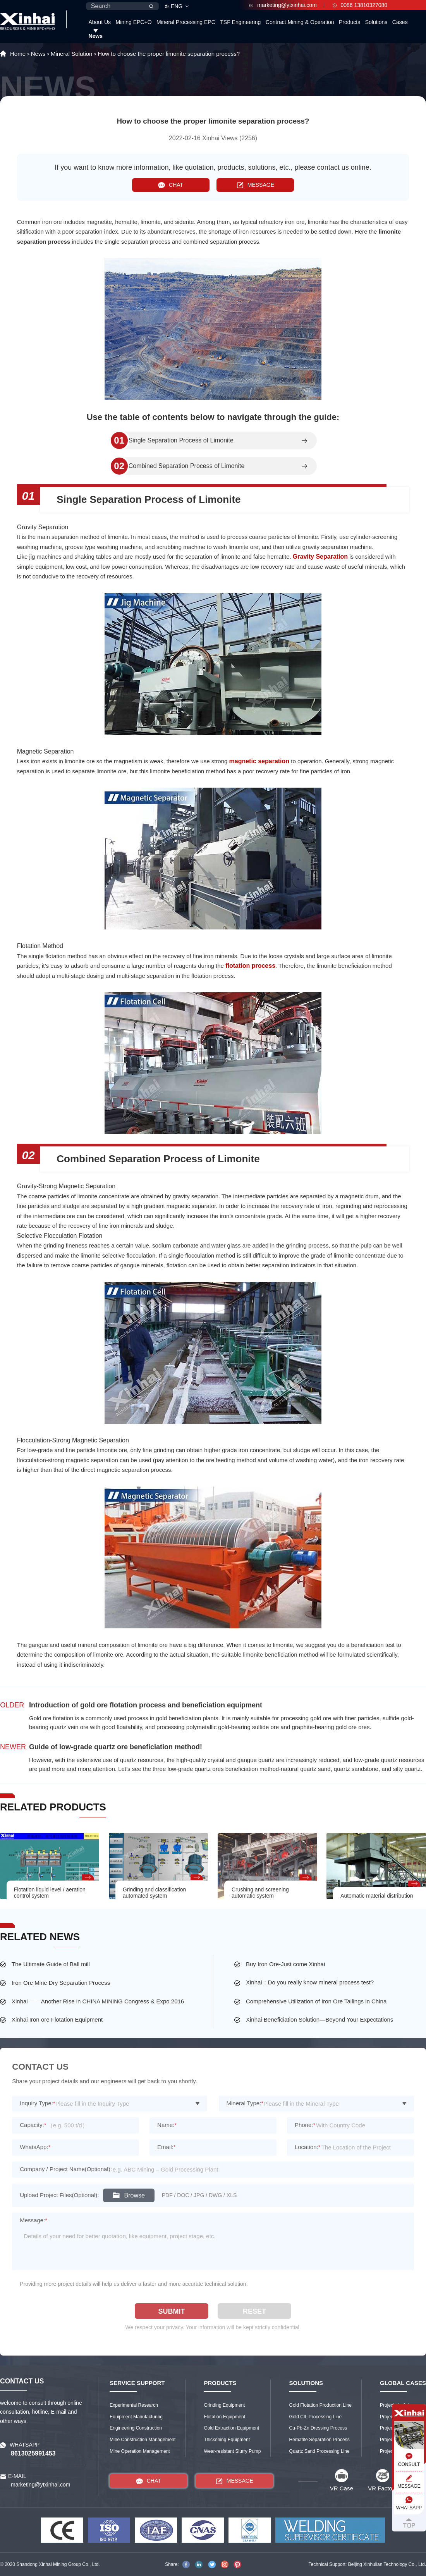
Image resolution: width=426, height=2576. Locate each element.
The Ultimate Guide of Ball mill (51, 1964)
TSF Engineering (240, 22)
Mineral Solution (72, 53)
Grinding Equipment (224, 2405)
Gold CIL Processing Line (315, 2416)
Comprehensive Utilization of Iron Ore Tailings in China (316, 2001)
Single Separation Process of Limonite (181, 440)
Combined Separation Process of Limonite (187, 466)
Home (18, 53)
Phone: (305, 2125)
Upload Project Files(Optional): (59, 2195)
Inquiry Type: (37, 2103)
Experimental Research (134, 2405)
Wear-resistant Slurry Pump (232, 2451)
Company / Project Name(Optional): (66, 2169)
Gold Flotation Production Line (320, 2405)
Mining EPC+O (134, 22)
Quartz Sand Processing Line (319, 2451)
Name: (167, 2125)
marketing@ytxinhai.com (283, 5)
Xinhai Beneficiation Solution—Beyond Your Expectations (319, 2019)
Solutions (376, 22)
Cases (400, 22)
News (95, 36)
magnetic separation (259, 761)
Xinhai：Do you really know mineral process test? (310, 1982)
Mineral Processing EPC (185, 22)
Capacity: (33, 2125)
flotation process (250, 965)
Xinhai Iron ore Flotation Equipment (57, 2019)
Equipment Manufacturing (136, 2416)
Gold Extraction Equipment (231, 2428)
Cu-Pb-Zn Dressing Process (318, 2428)
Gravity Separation (320, 556)
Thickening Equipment (227, 2439)
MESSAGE (255, 185)
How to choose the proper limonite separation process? (169, 53)
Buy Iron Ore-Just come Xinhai (285, 1964)
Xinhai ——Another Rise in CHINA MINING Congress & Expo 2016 (98, 2001)
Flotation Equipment (224, 2416)
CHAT (170, 185)
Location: (308, 2147)
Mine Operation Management (140, 2451)
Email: (166, 2147)
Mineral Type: (245, 2103)
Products (349, 22)
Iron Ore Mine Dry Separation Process (61, 1982)
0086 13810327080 (360, 5)
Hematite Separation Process (319, 2439)
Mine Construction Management (142, 2439)
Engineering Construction (136, 2428)
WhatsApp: (35, 2147)
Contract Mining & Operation (300, 22)
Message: (33, 2220)
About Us (99, 22)
